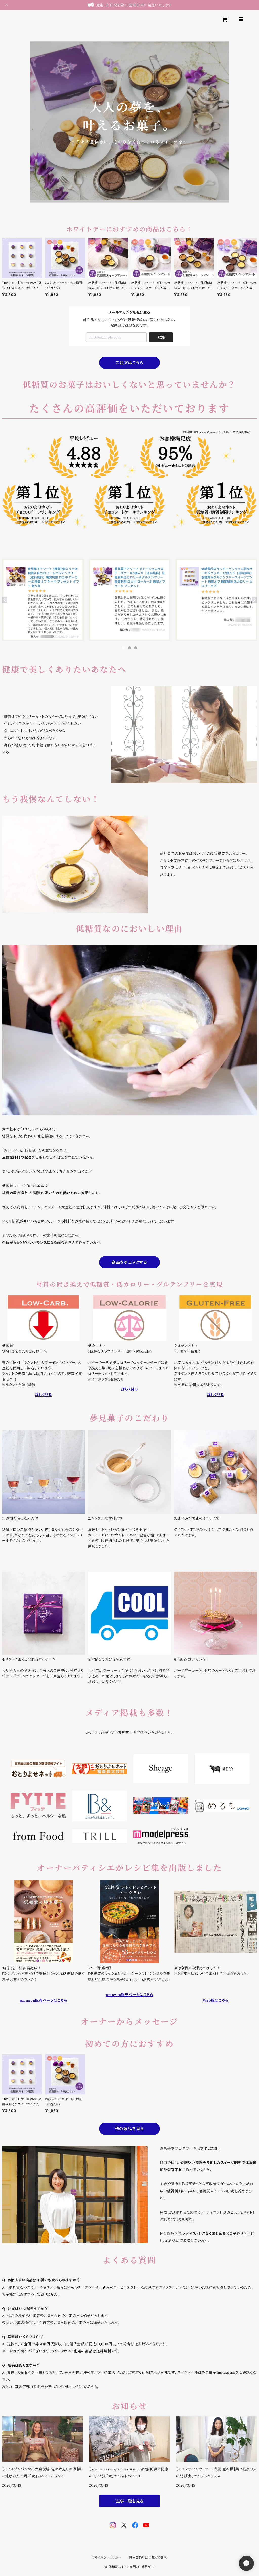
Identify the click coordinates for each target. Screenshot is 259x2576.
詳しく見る (43, 1394)
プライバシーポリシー (106, 2558)
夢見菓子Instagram (218, 2372)
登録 (161, 337)
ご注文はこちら (129, 362)
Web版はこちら (215, 2000)
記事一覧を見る (129, 2501)
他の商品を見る (129, 2128)
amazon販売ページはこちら (43, 2000)
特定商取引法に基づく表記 (148, 2558)
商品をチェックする (129, 1262)
